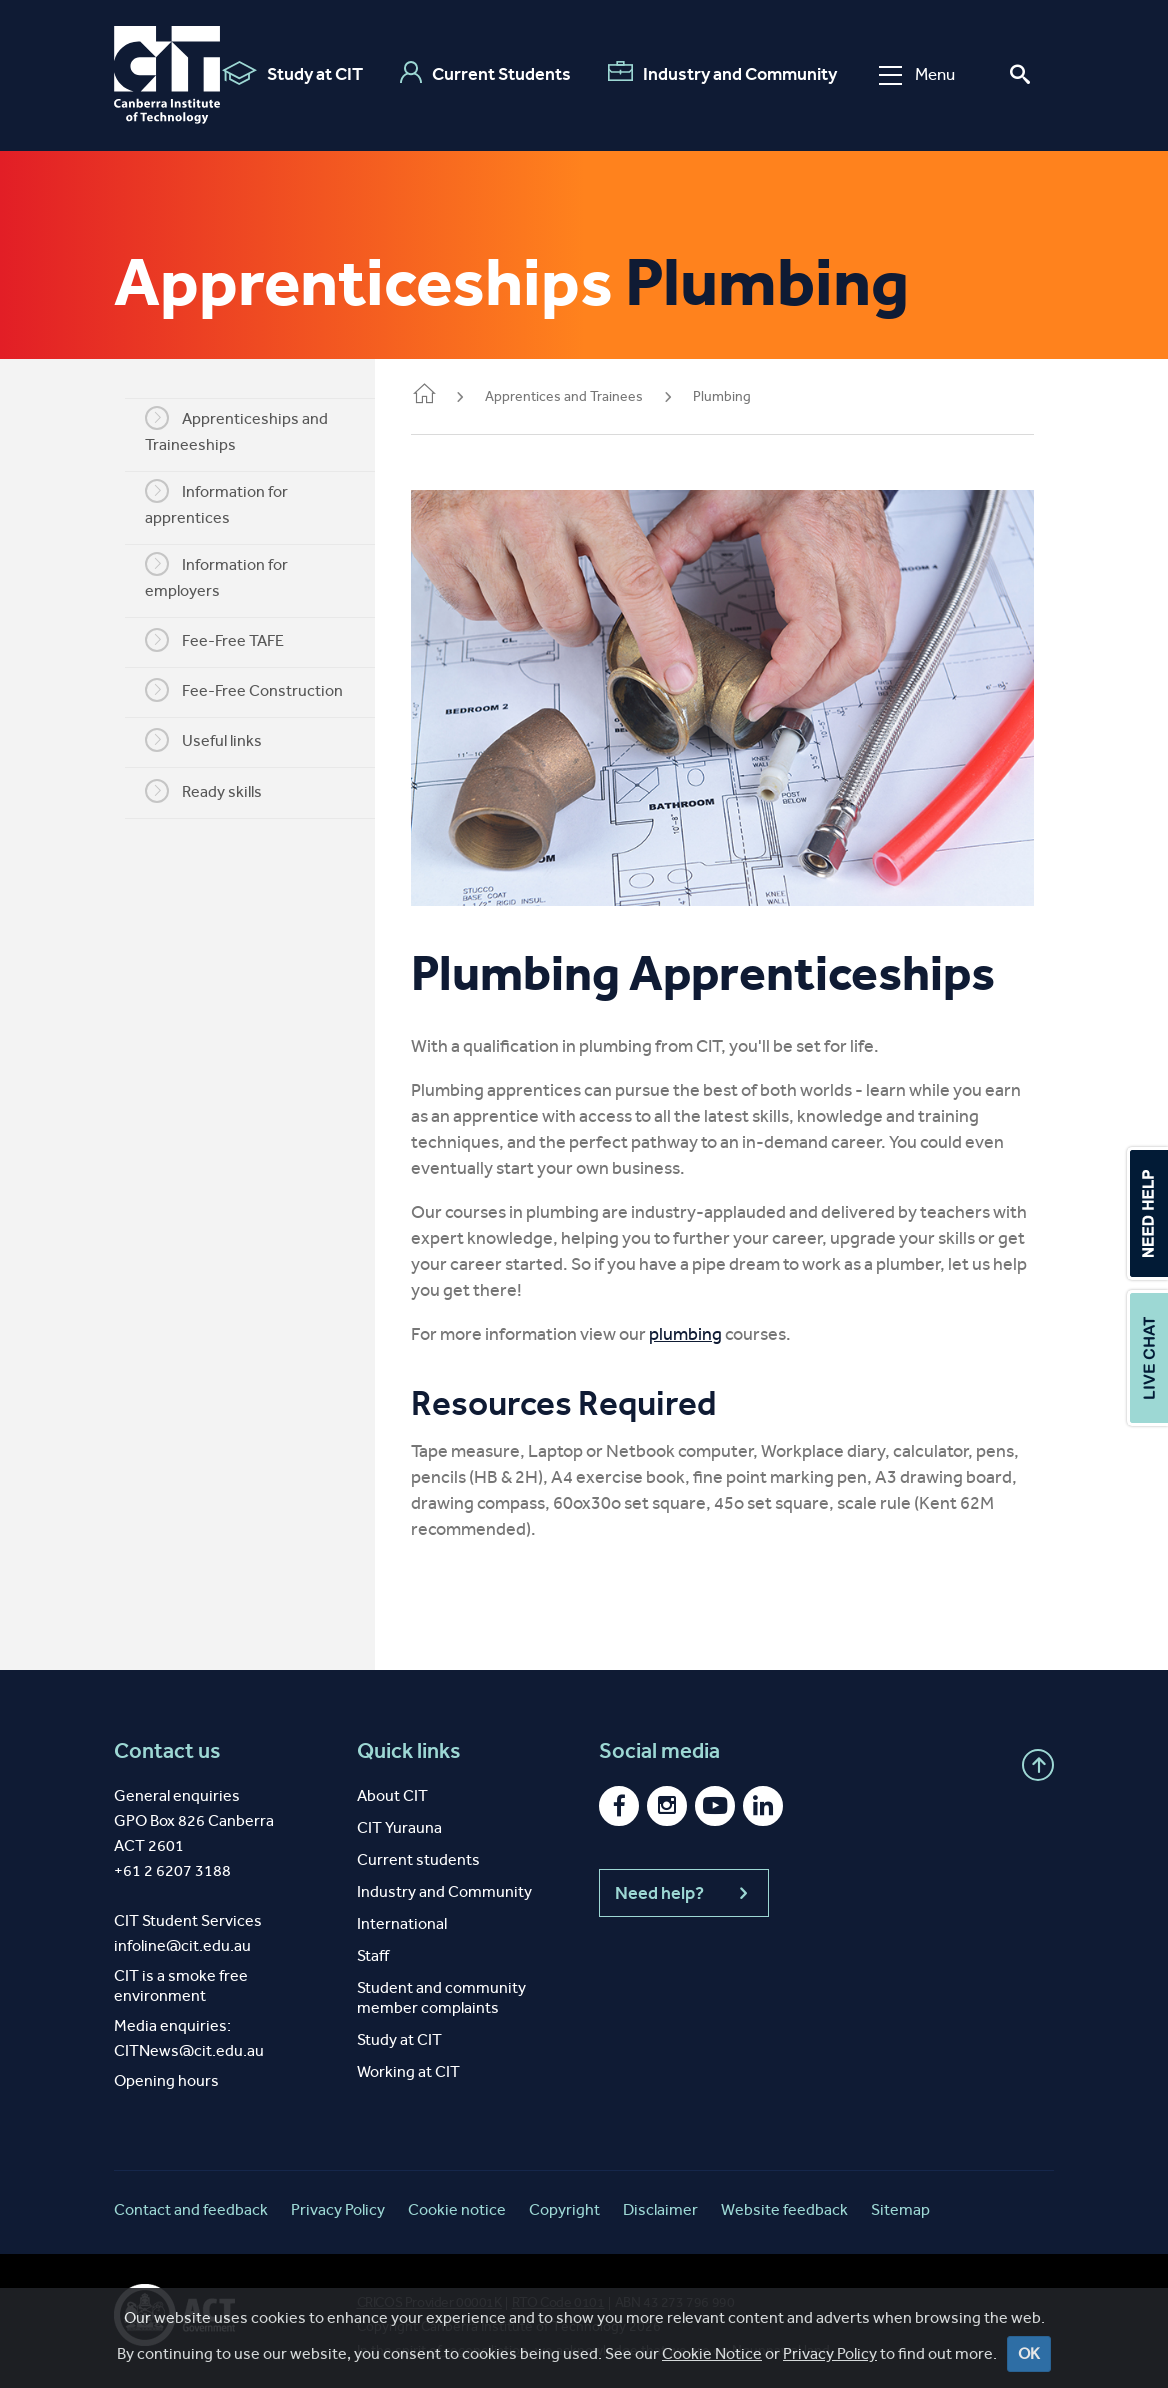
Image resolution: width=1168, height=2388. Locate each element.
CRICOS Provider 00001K (429, 2297)
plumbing (693, 1329)
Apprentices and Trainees (572, 396)
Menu (917, 74)
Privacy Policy (338, 2204)
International (402, 1918)
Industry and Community (722, 73)
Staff (373, 1950)
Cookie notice (457, 2204)
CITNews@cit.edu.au (189, 2045)
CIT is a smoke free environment (181, 1980)
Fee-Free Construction (248, 690)
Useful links (207, 740)
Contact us (167, 1746)
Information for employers (220, 576)
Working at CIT (408, 2066)
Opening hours (166, 2075)
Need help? (684, 1888)
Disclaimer (660, 2204)
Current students (418, 1854)
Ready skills (207, 791)
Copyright (564, 2204)
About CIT (392, 1790)
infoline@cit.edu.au (182, 1940)
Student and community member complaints (441, 1992)
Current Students (485, 73)
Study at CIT (292, 73)
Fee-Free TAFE (218, 640)
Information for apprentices (220, 503)
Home (432, 395)
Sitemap (900, 2204)
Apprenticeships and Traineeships (240, 430)
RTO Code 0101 (558, 2297)
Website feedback (784, 2204)
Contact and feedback (191, 2204)
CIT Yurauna (399, 1822)
